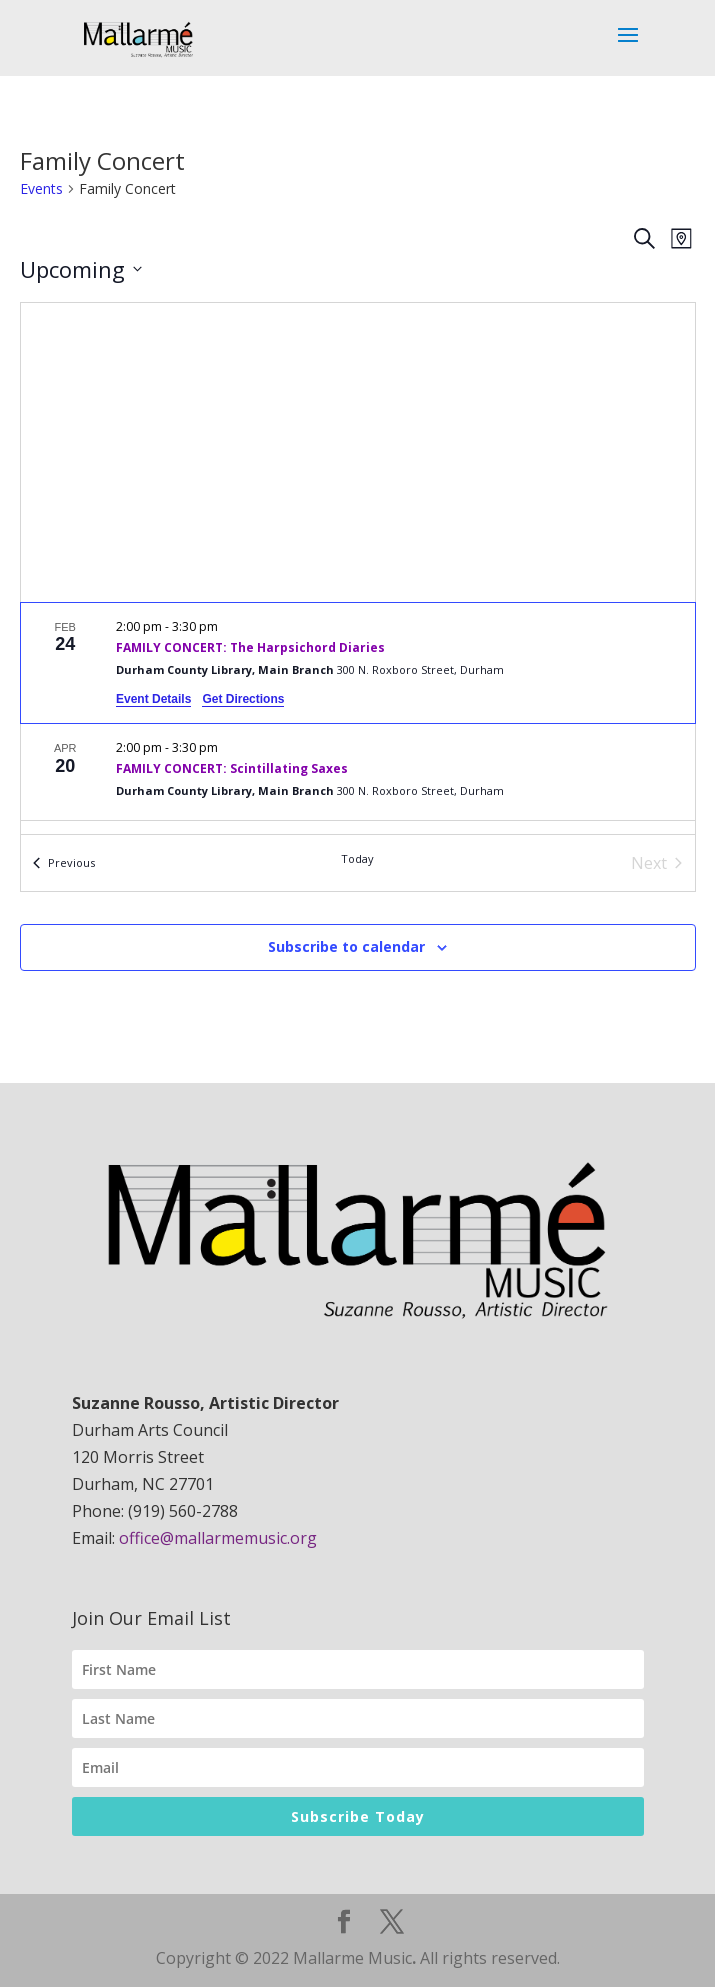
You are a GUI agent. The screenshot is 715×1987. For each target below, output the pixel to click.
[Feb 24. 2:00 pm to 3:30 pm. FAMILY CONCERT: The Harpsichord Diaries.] (358, 663)
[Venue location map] (358, 452)
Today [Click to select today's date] (357, 858)
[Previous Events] (64, 863)
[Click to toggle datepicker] (81, 269)
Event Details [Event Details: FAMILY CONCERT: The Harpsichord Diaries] (153, 699)
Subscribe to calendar (346, 946)
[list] (358, 718)
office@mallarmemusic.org (218, 1538)
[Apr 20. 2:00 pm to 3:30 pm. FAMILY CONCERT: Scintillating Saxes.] (358, 772)
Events (41, 188)
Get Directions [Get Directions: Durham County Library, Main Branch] (243, 699)
